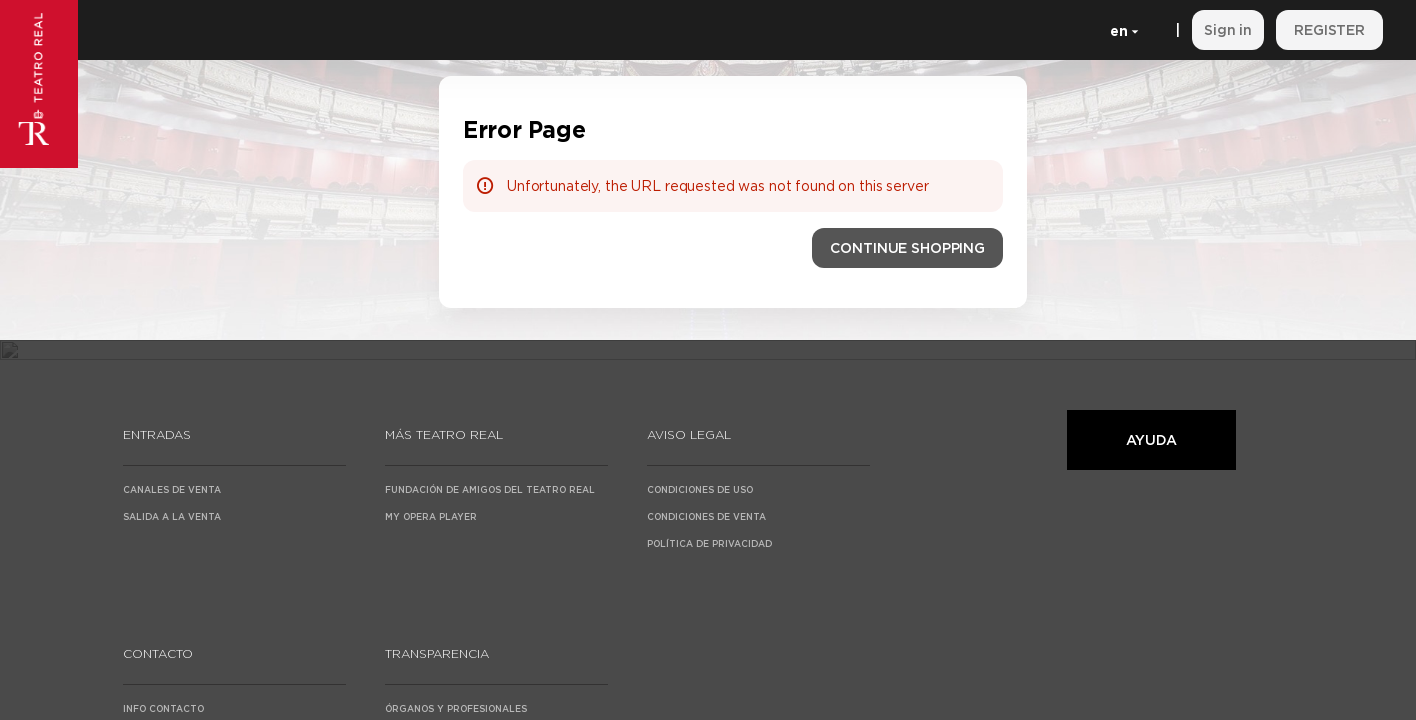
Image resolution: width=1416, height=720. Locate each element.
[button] (907, 248)
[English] (1120, 30)
